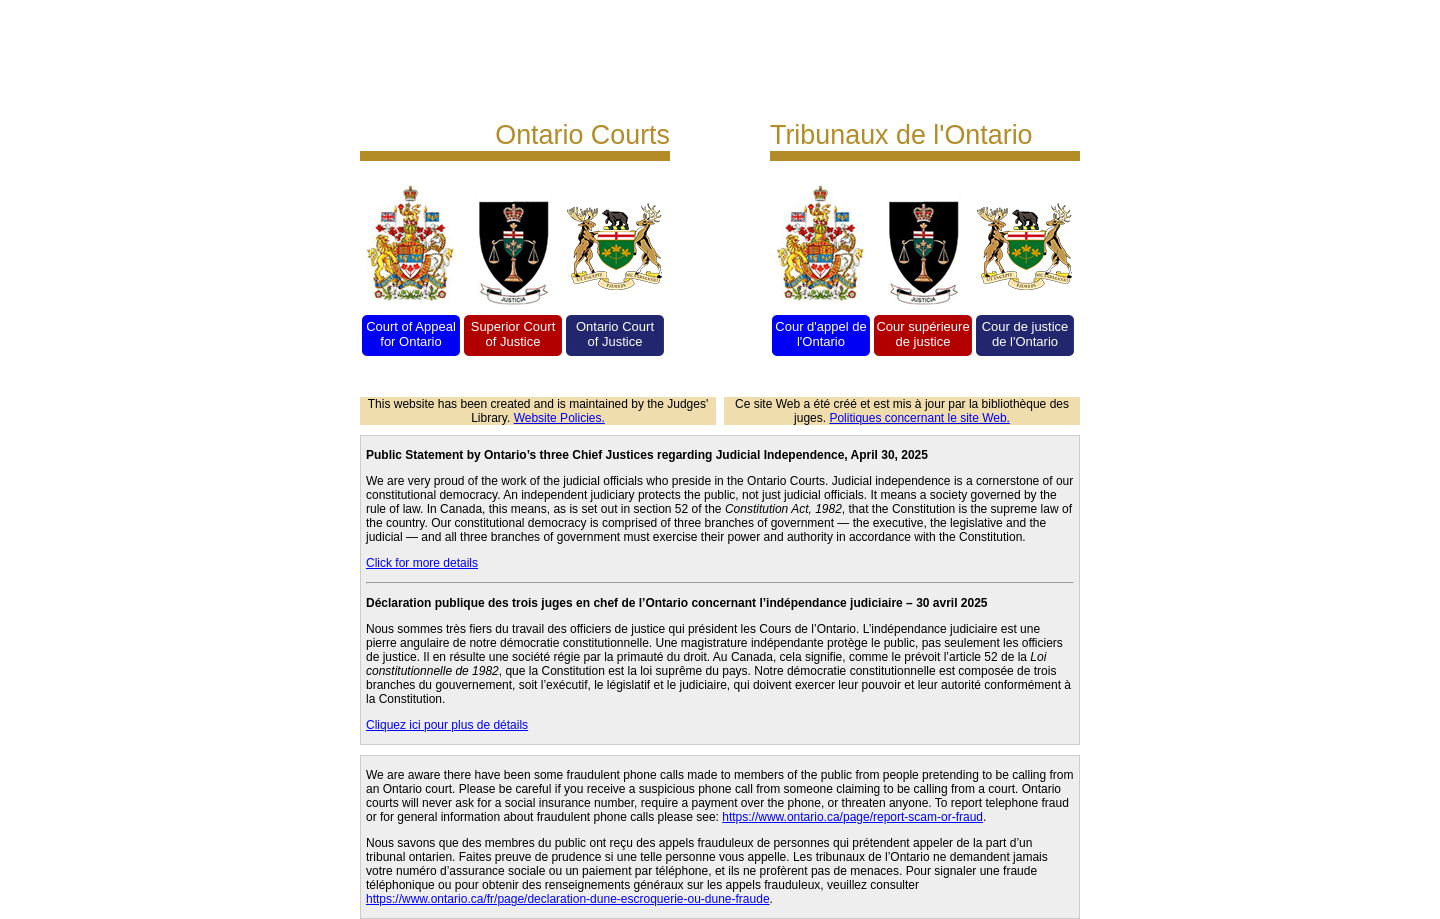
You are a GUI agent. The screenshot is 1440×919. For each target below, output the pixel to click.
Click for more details (422, 563)
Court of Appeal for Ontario (411, 334)
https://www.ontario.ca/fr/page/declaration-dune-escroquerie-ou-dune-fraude (568, 899)
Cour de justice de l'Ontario (1025, 334)
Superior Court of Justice (513, 334)
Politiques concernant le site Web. (919, 418)
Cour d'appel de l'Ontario (820, 334)
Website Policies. (559, 418)
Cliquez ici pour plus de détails (447, 725)
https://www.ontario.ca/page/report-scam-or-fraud (852, 817)
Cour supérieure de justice (922, 334)
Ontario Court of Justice (615, 334)
